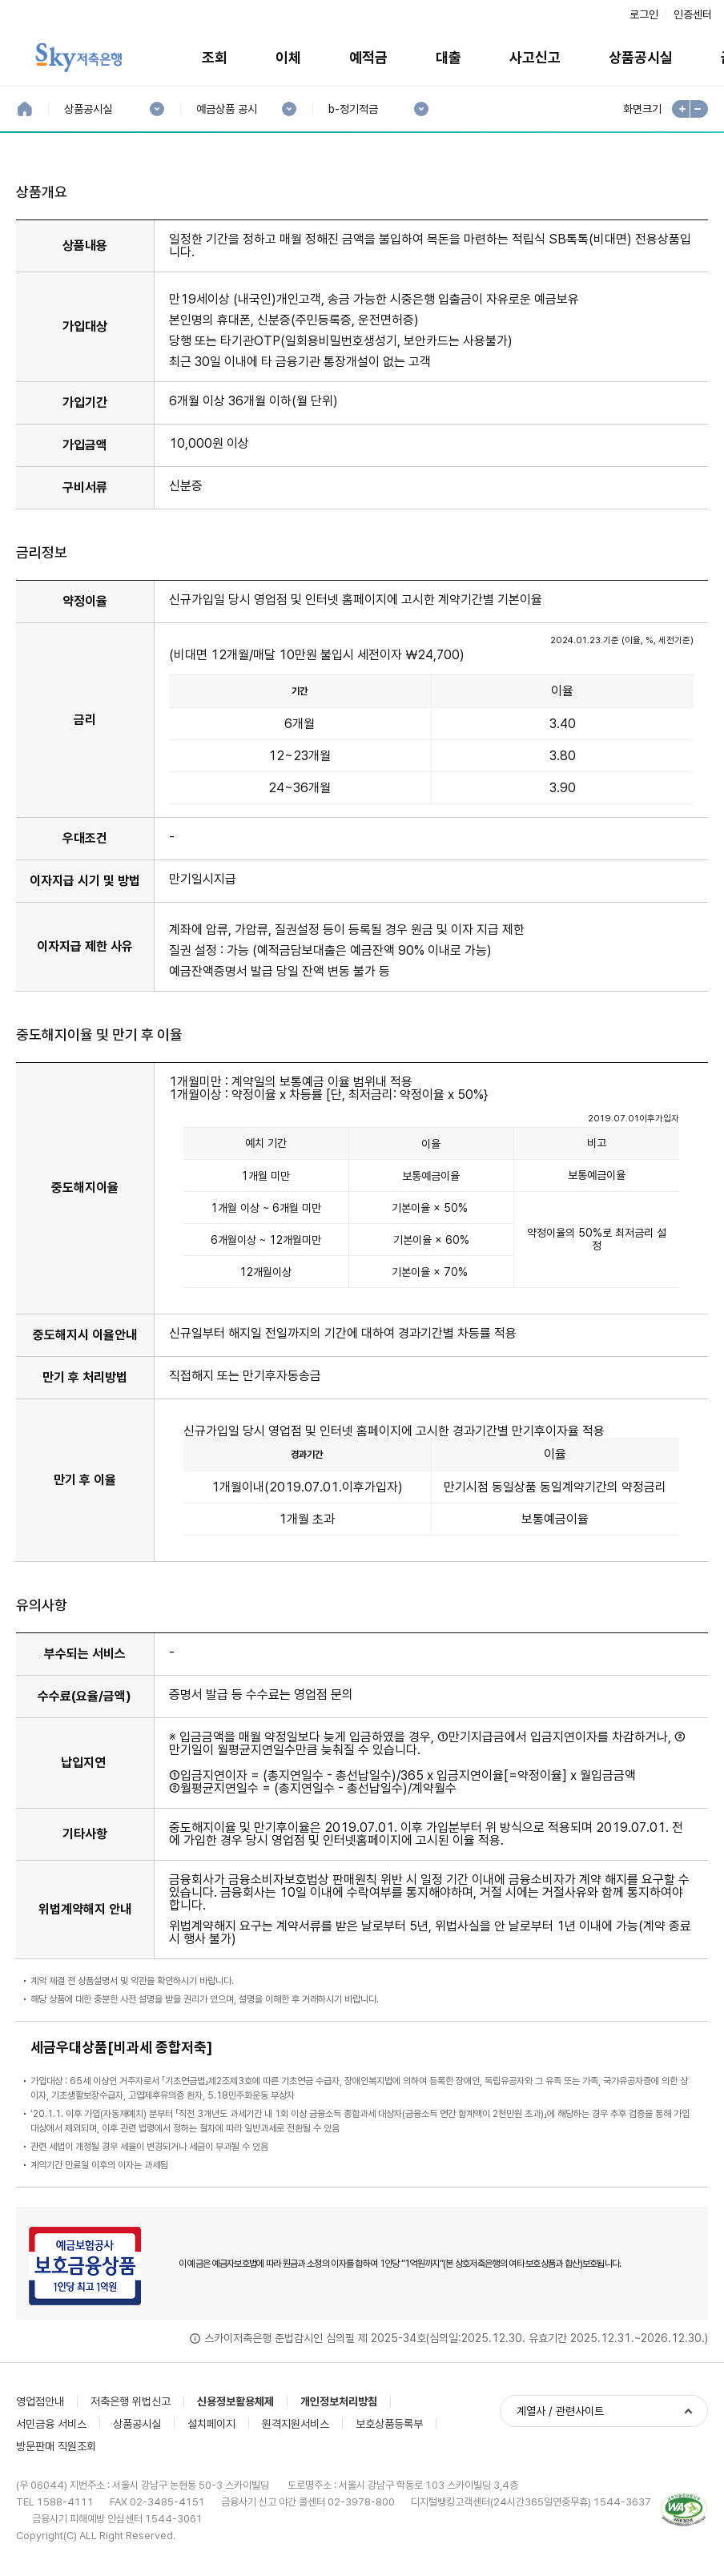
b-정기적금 (353, 109)
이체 (288, 57)
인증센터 (693, 14)
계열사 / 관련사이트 (560, 2411)
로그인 (643, 14)
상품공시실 (641, 57)
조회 (214, 57)
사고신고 (535, 57)
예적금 (368, 57)
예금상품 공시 (226, 109)
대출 (448, 57)
